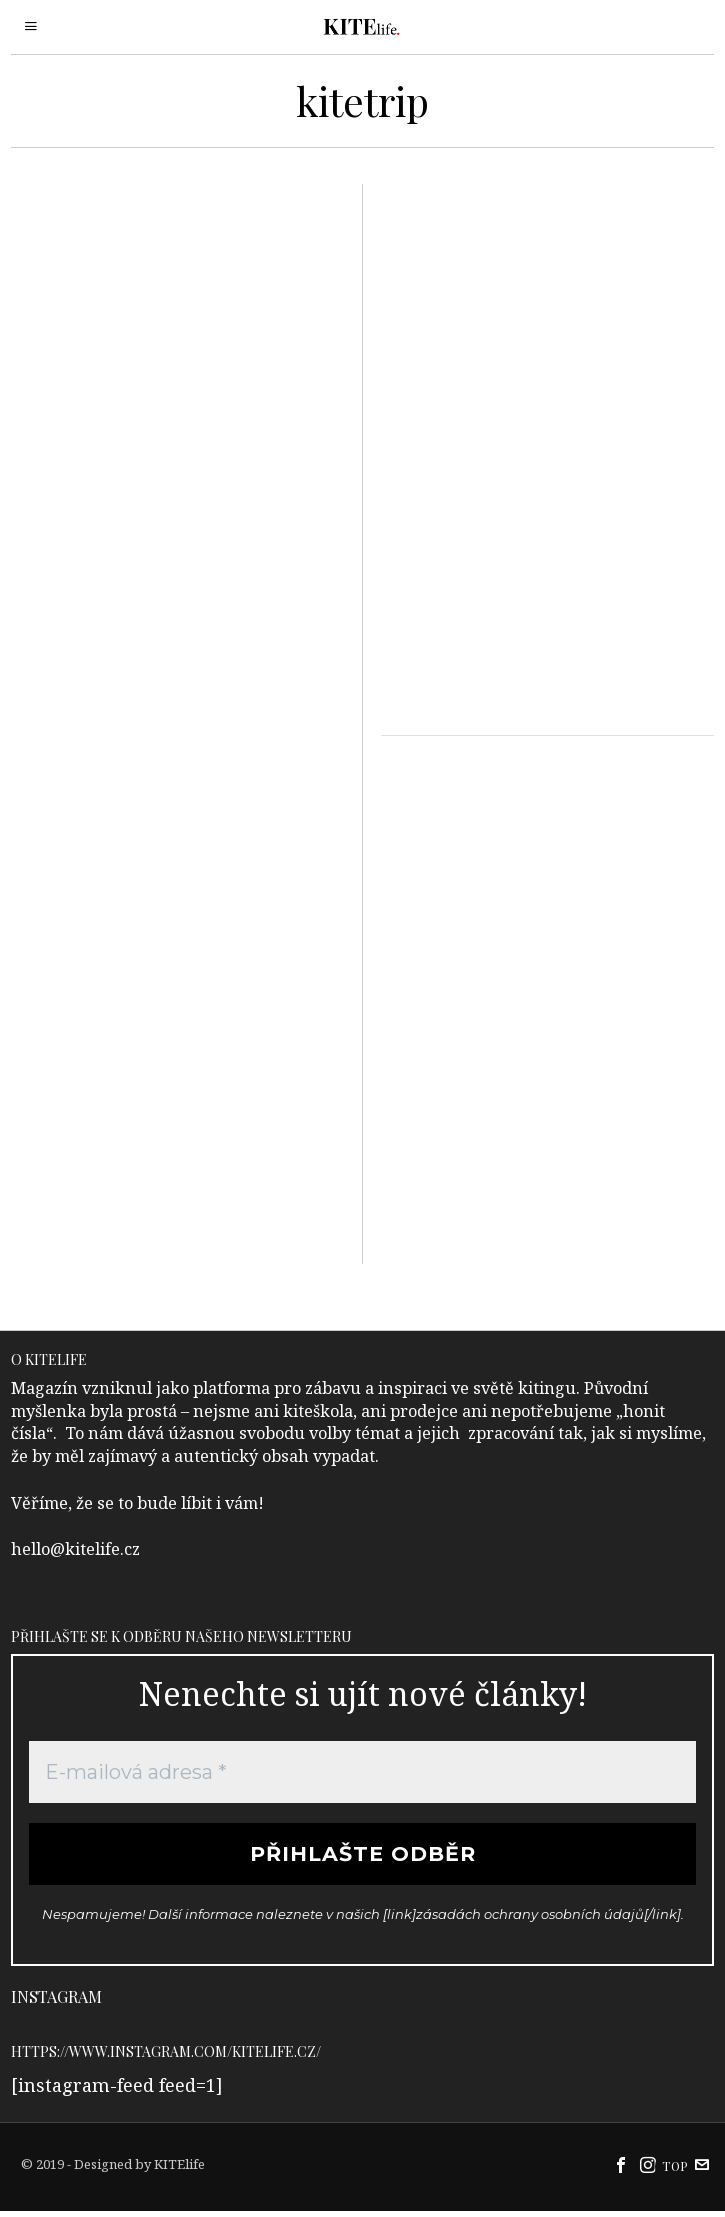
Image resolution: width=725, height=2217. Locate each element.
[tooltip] (621, 2171)
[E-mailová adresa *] (362, 1772)
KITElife (179, 2170)
